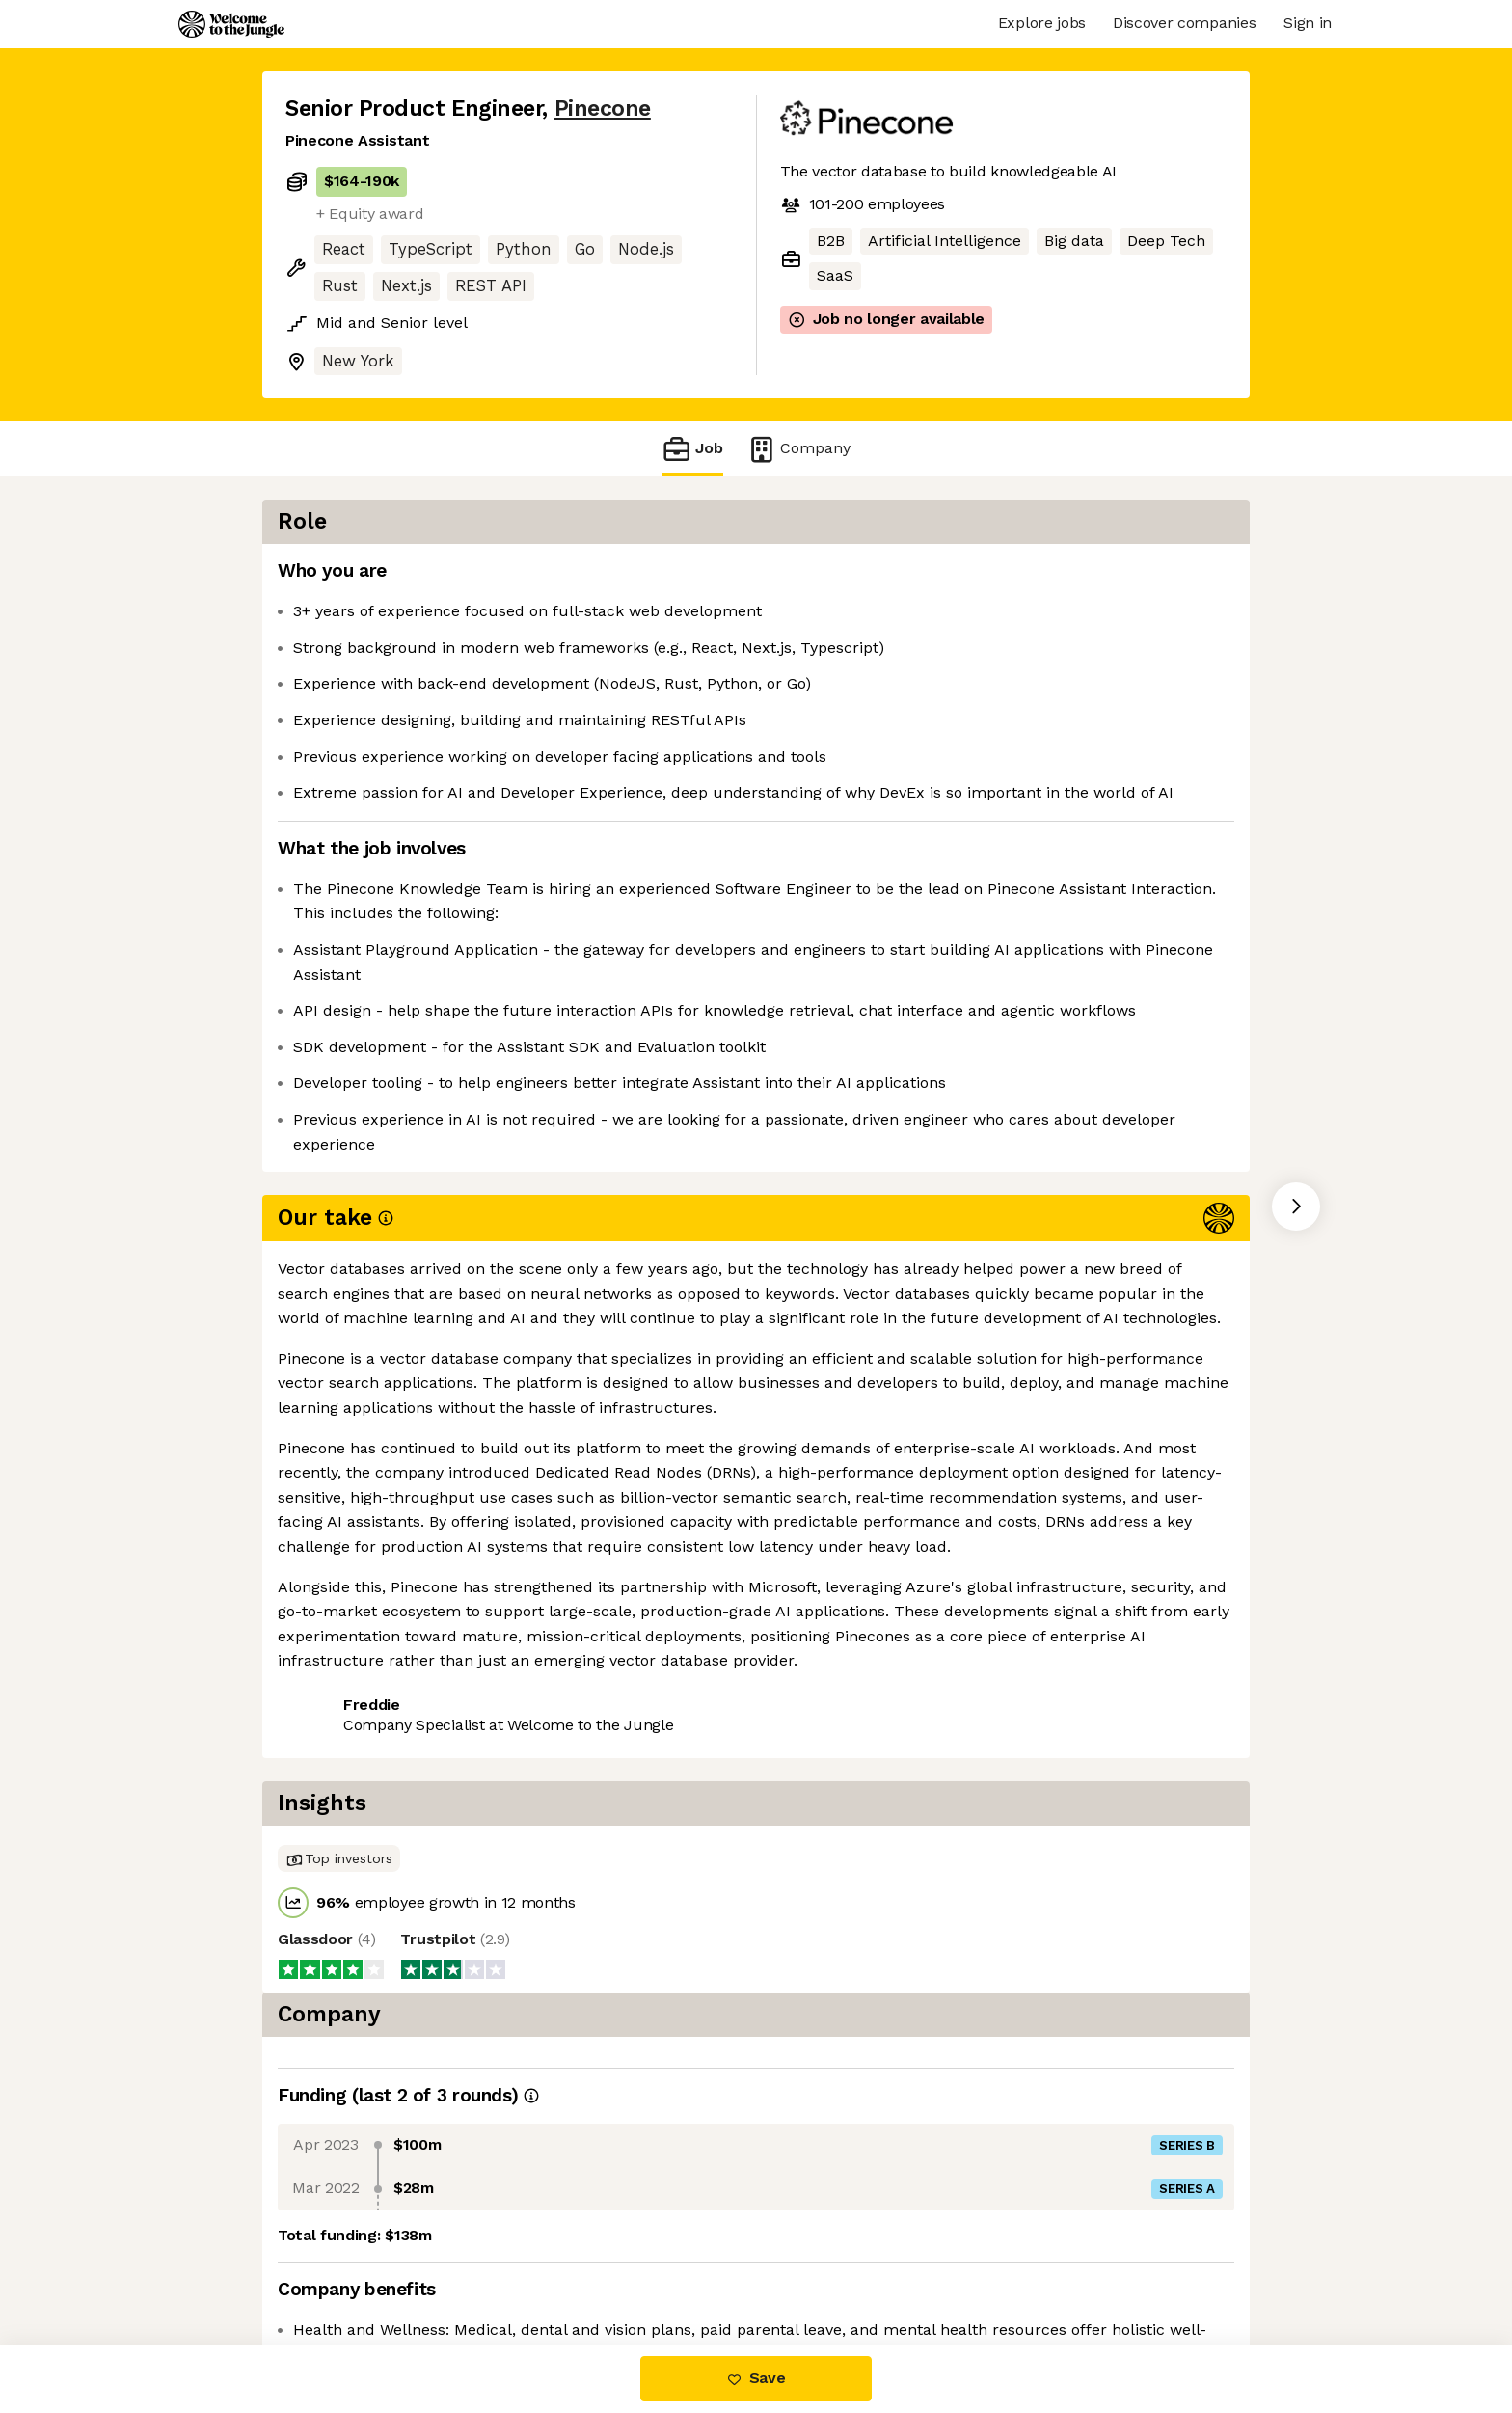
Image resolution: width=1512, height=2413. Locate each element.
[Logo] (231, 24)
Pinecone (602, 108)
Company (798, 449)
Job (692, 449)
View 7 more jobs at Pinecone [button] (531, 1541)
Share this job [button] (338, 1541)
